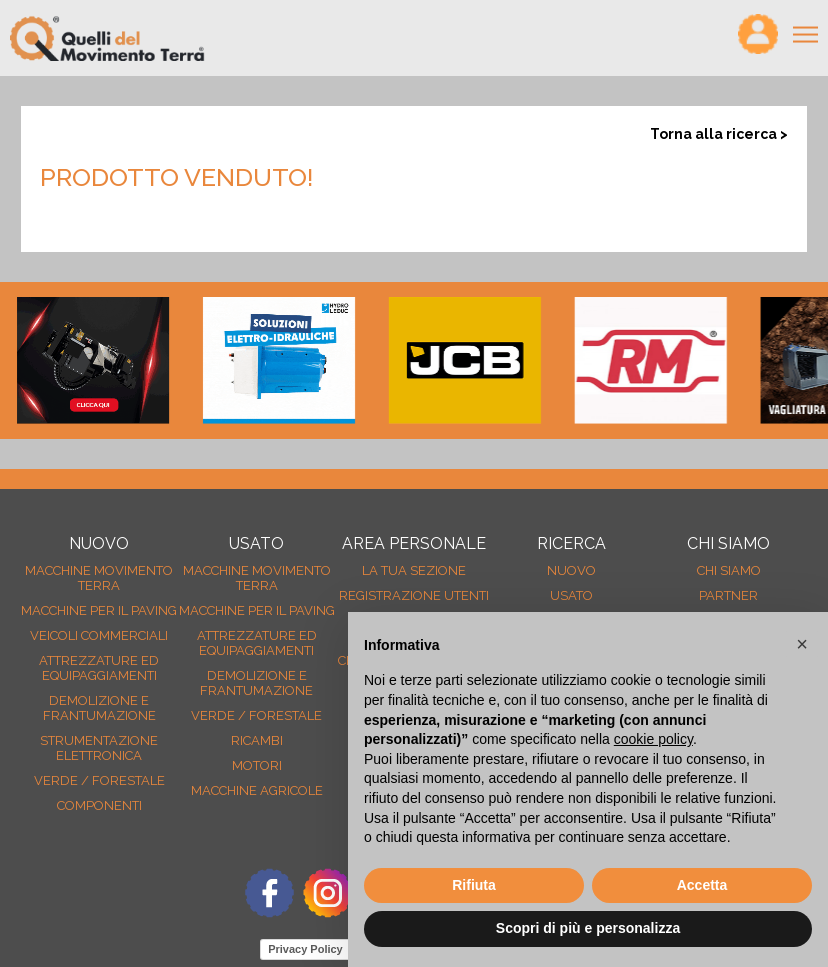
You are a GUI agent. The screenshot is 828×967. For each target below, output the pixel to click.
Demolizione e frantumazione (99, 708)
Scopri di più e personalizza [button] (588, 928)
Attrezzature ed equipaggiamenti (99, 668)
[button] (802, 644)
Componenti (99, 805)
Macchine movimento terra (99, 578)
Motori (257, 765)
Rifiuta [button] (474, 885)
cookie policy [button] (653, 739)
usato (571, 595)
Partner (728, 595)
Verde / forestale (99, 780)
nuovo (571, 570)
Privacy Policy (305, 949)
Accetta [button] (702, 885)
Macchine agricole (257, 790)
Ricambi (257, 740)
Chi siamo (729, 570)
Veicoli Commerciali (99, 635)
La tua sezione (414, 570)
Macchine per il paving (99, 610)
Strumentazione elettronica (99, 748)
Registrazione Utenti (414, 595)
